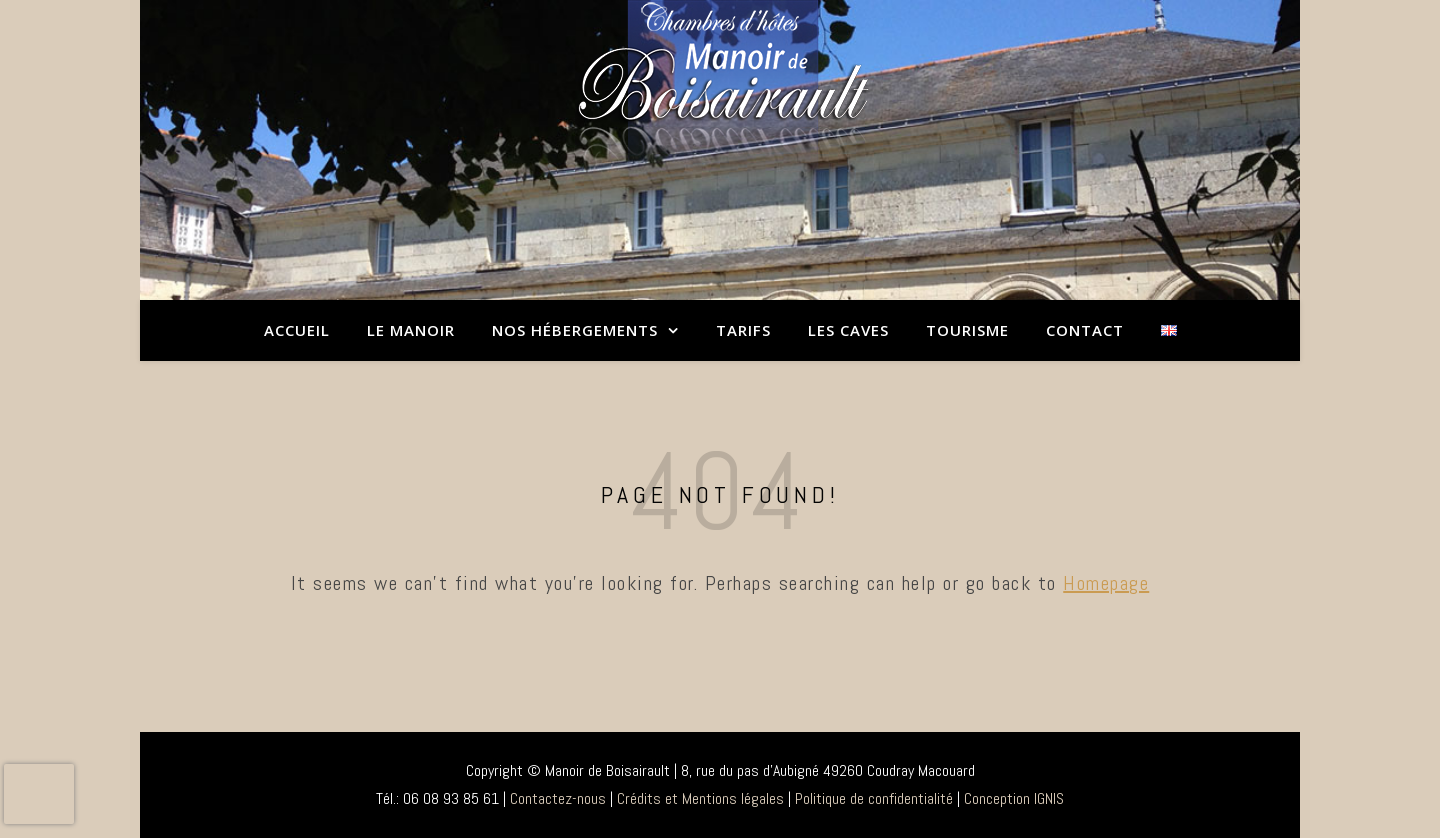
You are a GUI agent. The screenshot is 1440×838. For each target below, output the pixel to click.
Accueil (297, 330)
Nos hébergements (575, 330)
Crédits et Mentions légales (700, 798)
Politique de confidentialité (874, 798)
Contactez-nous (558, 798)
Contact (1085, 330)
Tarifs (743, 330)
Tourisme (967, 330)
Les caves (848, 330)
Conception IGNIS (1014, 798)
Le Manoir (411, 330)
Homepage (1106, 583)
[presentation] (39, 794)
